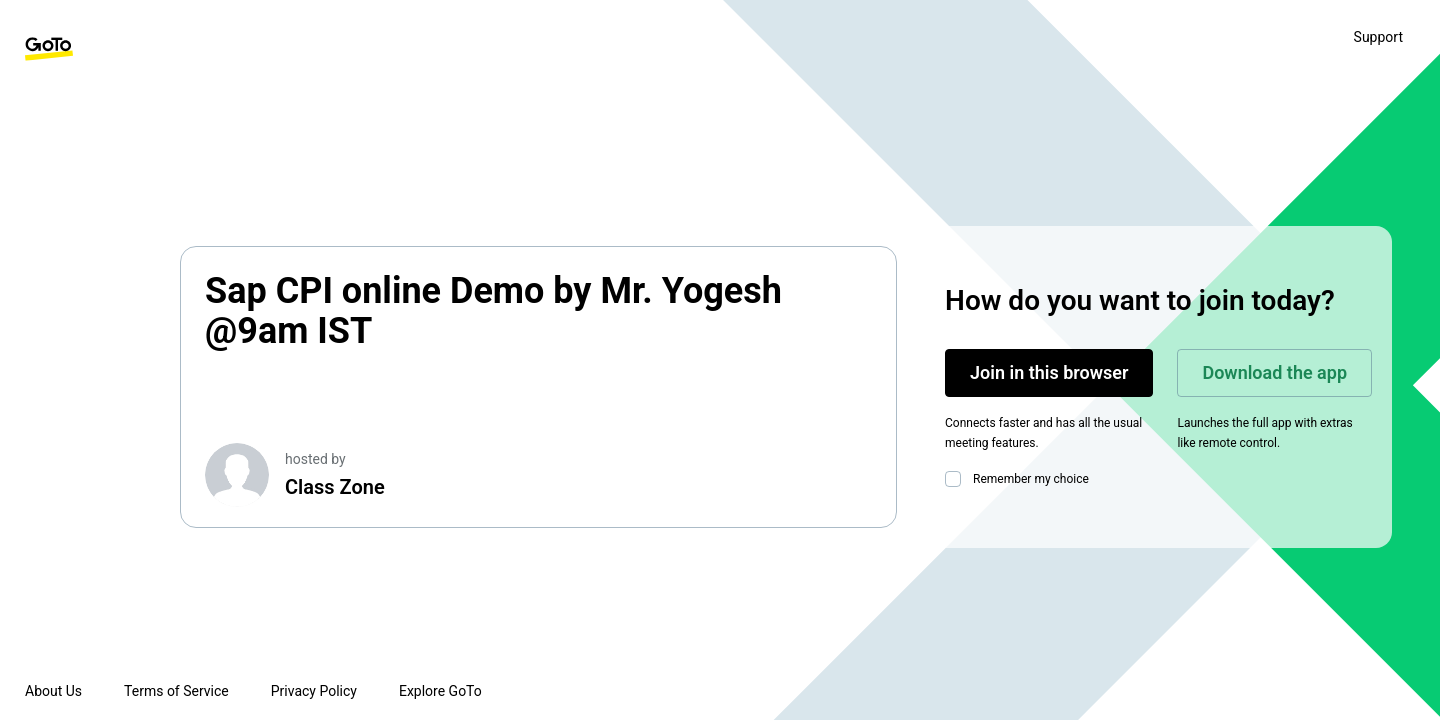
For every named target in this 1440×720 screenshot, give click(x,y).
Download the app (1274, 372)
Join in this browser (1049, 372)
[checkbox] (957, 479)
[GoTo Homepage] (49, 49)
